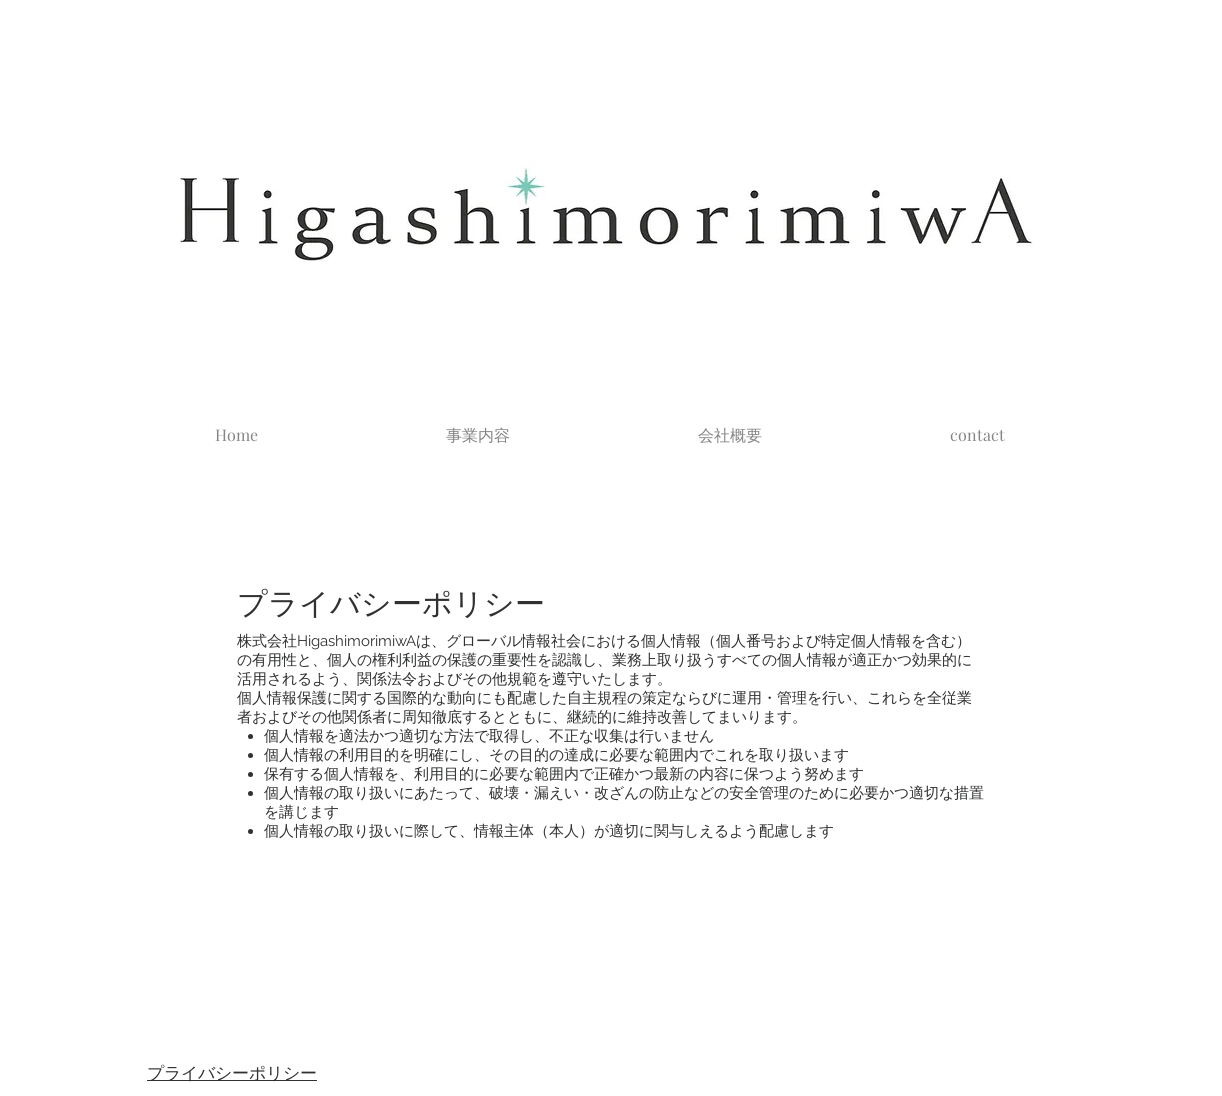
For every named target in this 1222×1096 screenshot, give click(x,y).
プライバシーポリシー (232, 1073)
